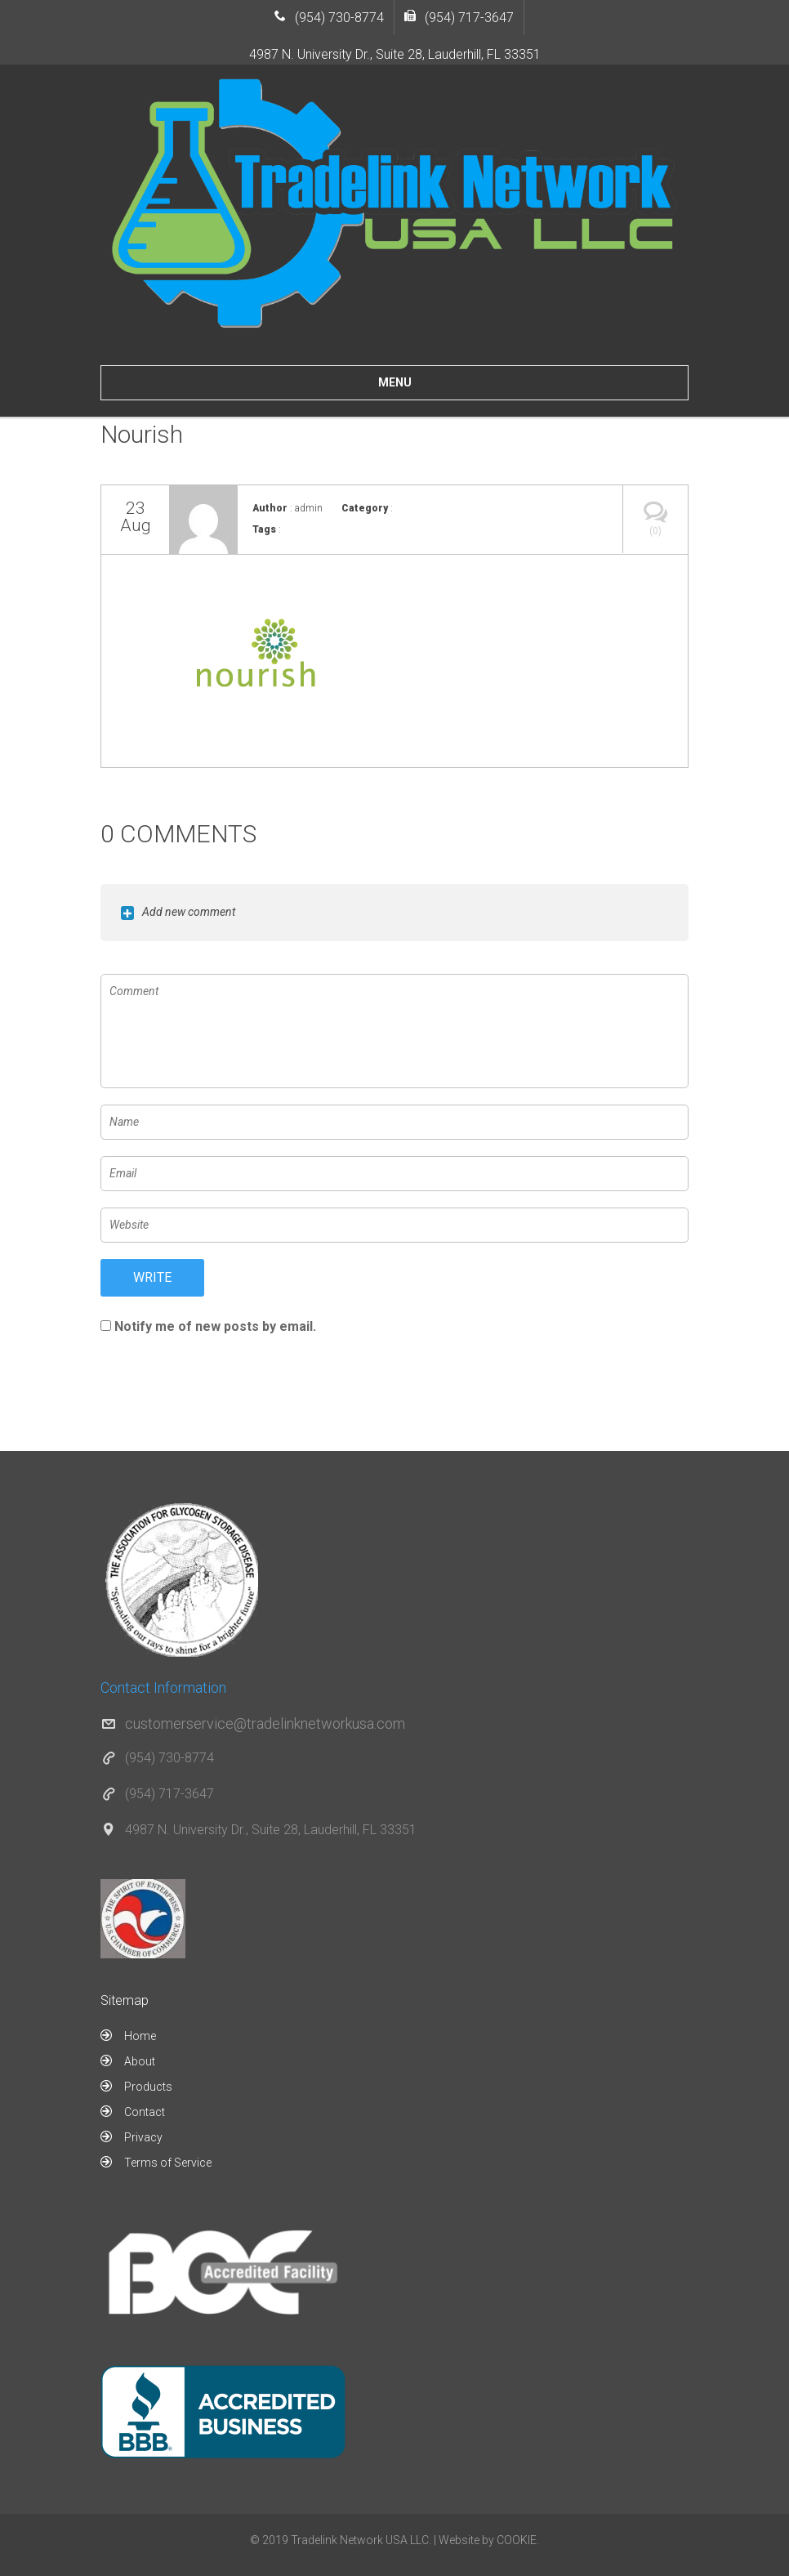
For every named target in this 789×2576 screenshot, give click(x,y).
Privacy (143, 2137)
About (139, 2061)
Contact (144, 2111)
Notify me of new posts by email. (215, 1326)
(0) (655, 511)
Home (140, 2035)
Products (148, 2086)
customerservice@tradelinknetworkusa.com (265, 1723)
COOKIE (517, 2540)
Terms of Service (168, 2162)
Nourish (141, 434)
